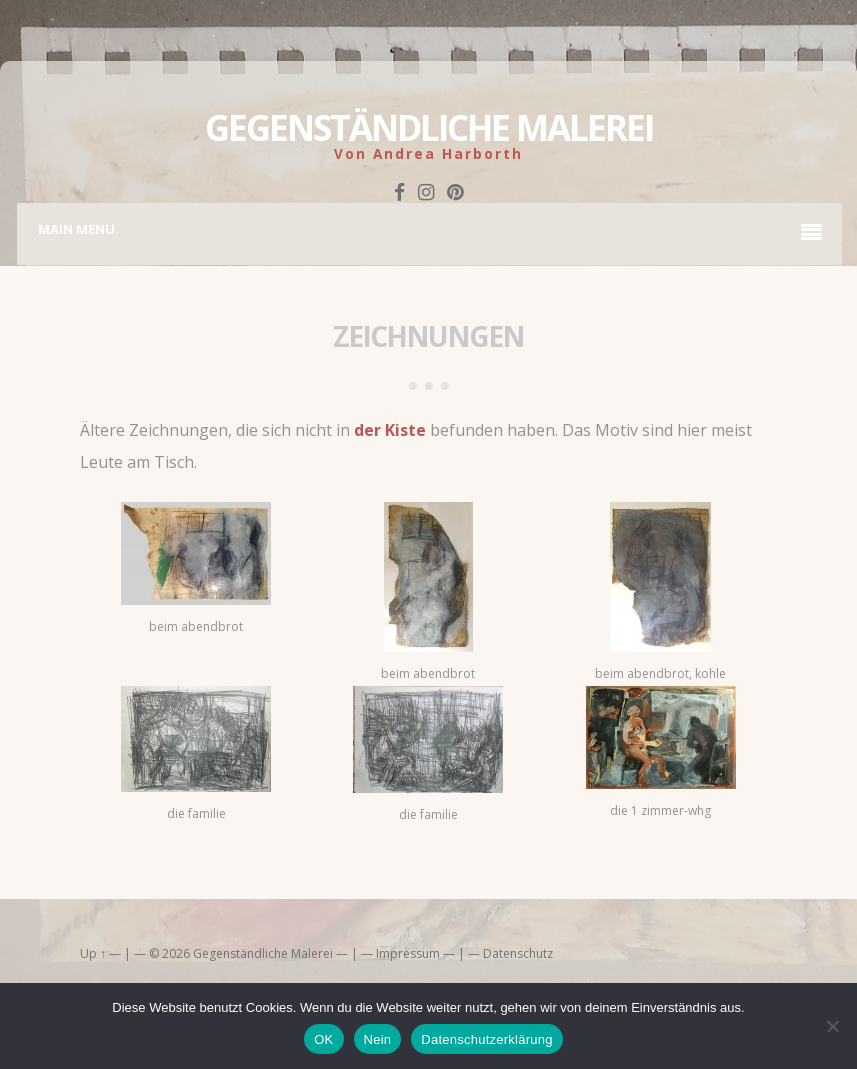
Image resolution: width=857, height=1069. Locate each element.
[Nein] (832, 1026)
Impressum (408, 953)
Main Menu (430, 232)
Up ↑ (93, 953)
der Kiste (390, 430)
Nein (378, 1039)
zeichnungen (428, 336)
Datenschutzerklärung (486, 1039)
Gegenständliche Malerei (429, 127)
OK (323, 1039)
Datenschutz (518, 953)
